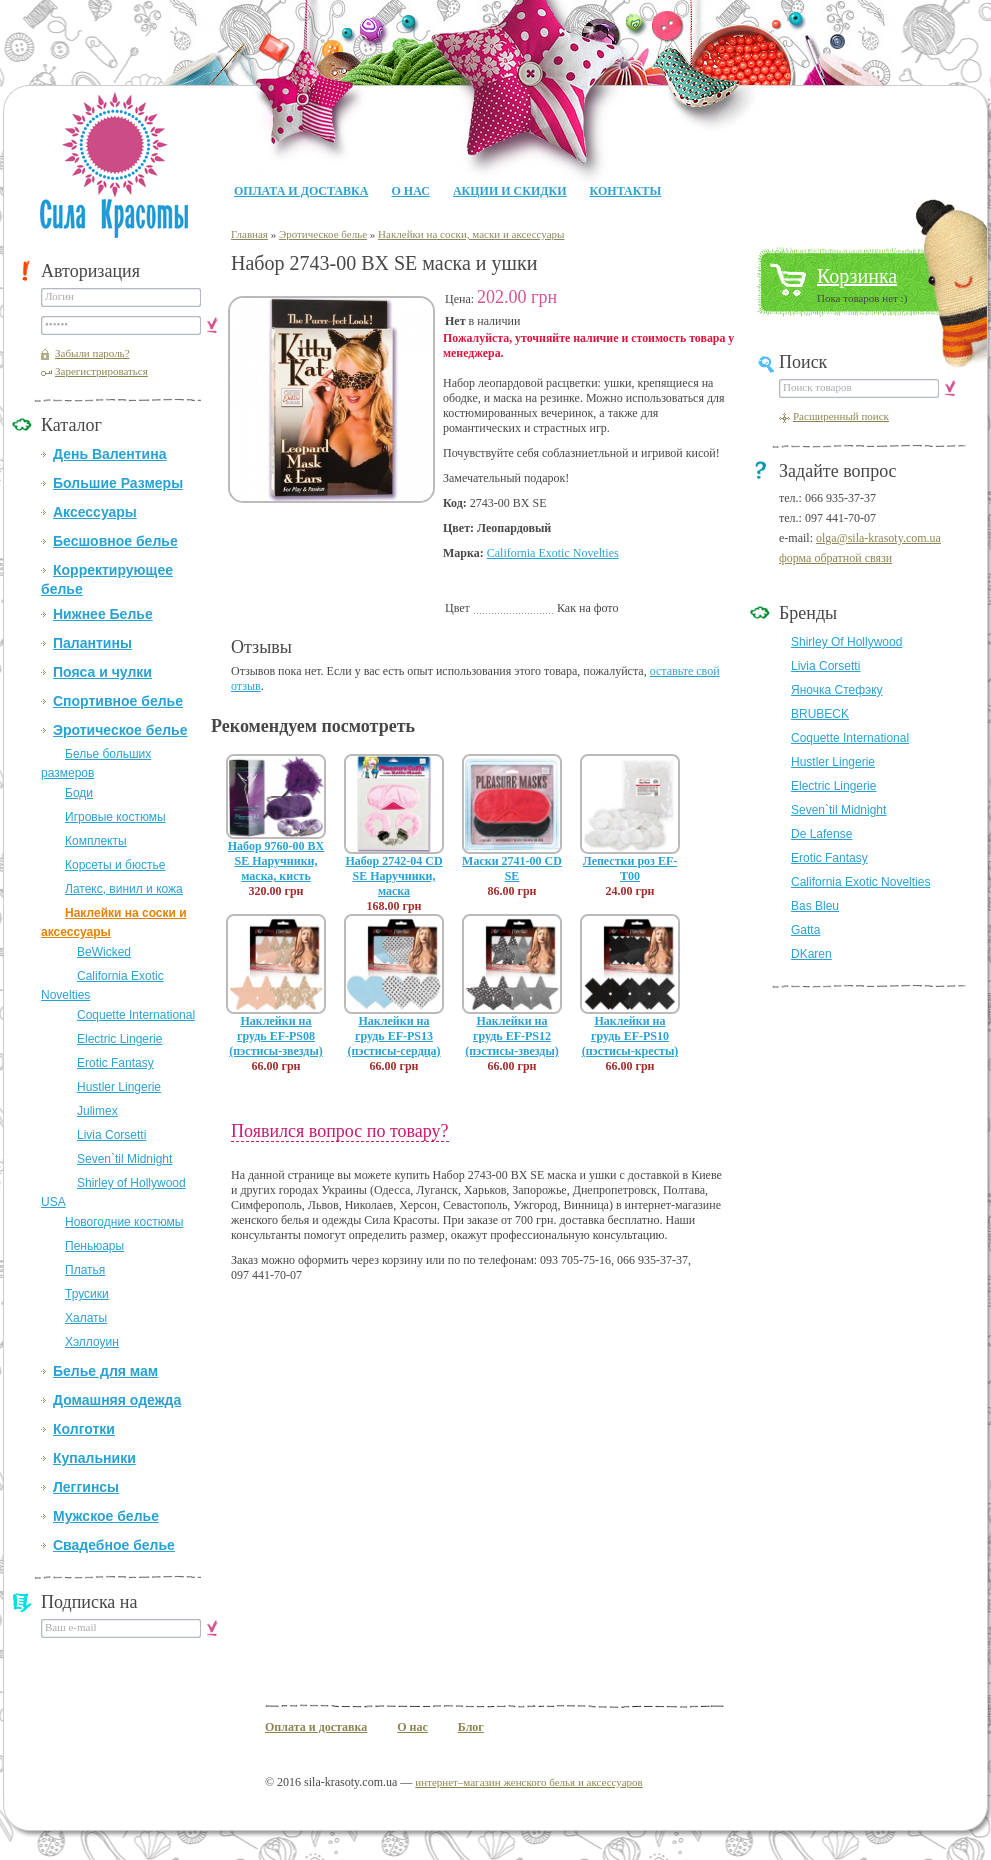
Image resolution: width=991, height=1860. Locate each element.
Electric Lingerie (119, 1039)
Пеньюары (94, 1246)
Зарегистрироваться (101, 371)
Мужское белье (106, 1516)
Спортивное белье (118, 701)
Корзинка (857, 276)
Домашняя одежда (117, 1400)
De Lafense (821, 834)
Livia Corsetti (111, 1135)
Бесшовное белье (115, 541)
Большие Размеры (118, 483)
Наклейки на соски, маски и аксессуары (471, 234)
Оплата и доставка (301, 191)
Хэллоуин (92, 1342)
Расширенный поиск (841, 416)
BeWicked (104, 952)
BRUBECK (820, 714)
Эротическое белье (120, 730)
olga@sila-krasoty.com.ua (878, 538)
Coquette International (136, 1015)
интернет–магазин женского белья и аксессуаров (528, 1782)
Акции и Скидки (510, 191)
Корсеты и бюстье (115, 865)
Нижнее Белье (103, 614)
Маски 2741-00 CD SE (512, 868)
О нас (410, 191)
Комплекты (96, 841)
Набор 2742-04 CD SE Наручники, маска (393, 876)
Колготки (84, 1429)
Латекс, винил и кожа (124, 889)
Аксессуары (95, 512)
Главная (249, 234)
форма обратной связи (835, 558)
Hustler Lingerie (119, 1087)
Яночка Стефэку (837, 690)
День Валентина (109, 454)
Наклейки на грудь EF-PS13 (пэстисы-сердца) (393, 1036)
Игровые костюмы (115, 817)
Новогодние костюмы (124, 1222)
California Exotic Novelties (553, 553)
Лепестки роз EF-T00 (630, 868)
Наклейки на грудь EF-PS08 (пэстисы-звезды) (276, 1036)
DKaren (811, 954)
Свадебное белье (114, 1545)
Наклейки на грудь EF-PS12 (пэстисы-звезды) (512, 1036)
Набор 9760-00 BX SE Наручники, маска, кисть (276, 861)
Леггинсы (86, 1487)
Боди (79, 793)
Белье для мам (105, 1371)
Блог (471, 1727)
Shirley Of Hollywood (846, 642)
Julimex (97, 1111)
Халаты (86, 1318)
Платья (85, 1270)
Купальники (94, 1458)
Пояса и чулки (102, 672)
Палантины (92, 643)
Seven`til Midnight (124, 1159)
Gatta (805, 930)
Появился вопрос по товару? (340, 1131)
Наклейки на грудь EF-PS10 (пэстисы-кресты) (630, 1036)
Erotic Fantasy (115, 1063)
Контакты (626, 191)
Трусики (87, 1294)
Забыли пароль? (92, 353)
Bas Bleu (815, 906)
